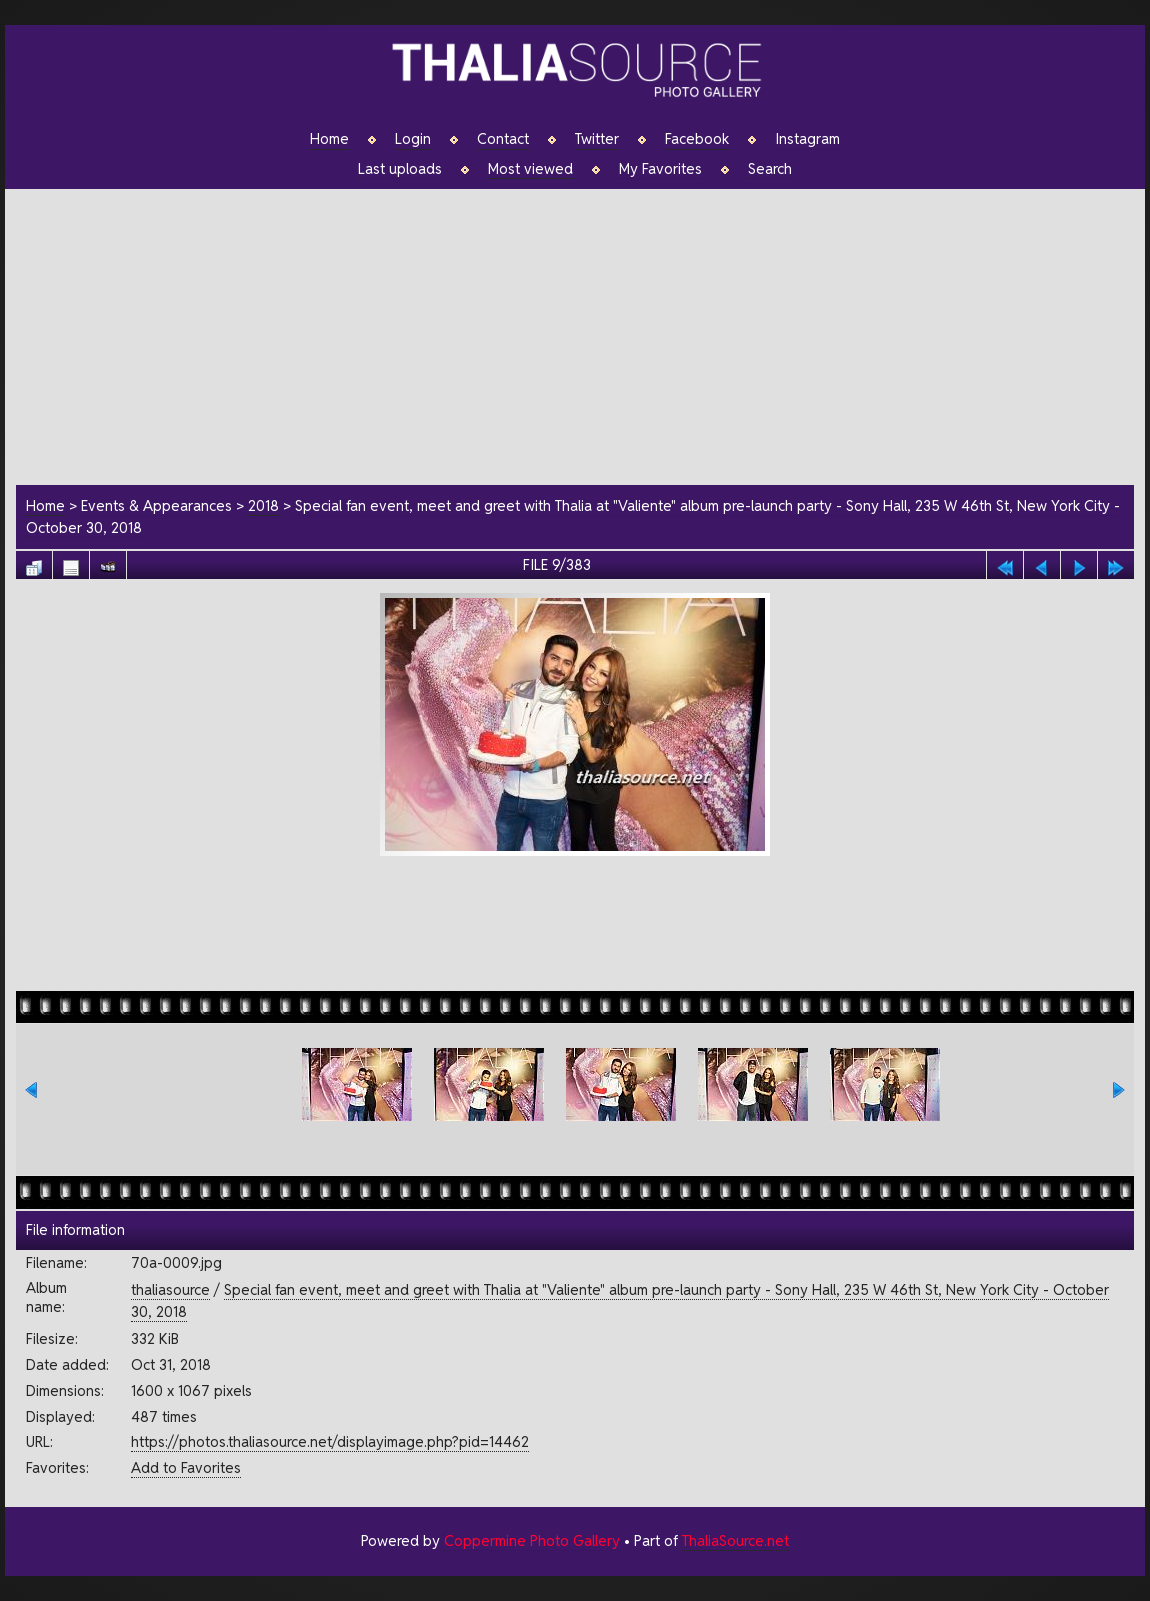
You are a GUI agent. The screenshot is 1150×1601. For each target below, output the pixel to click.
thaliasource (170, 1289)
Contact (503, 139)
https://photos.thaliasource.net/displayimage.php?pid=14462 (330, 1441)
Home (329, 139)
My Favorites (660, 169)
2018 (263, 505)
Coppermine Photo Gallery (532, 1540)
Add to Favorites (186, 1467)
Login (413, 139)
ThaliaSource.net (735, 1540)
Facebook (697, 139)
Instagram (807, 139)
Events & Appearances (156, 505)
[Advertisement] (585, 334)
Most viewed (530, 169)
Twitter (597, 139)
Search (770, 169)
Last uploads (400, 169)
